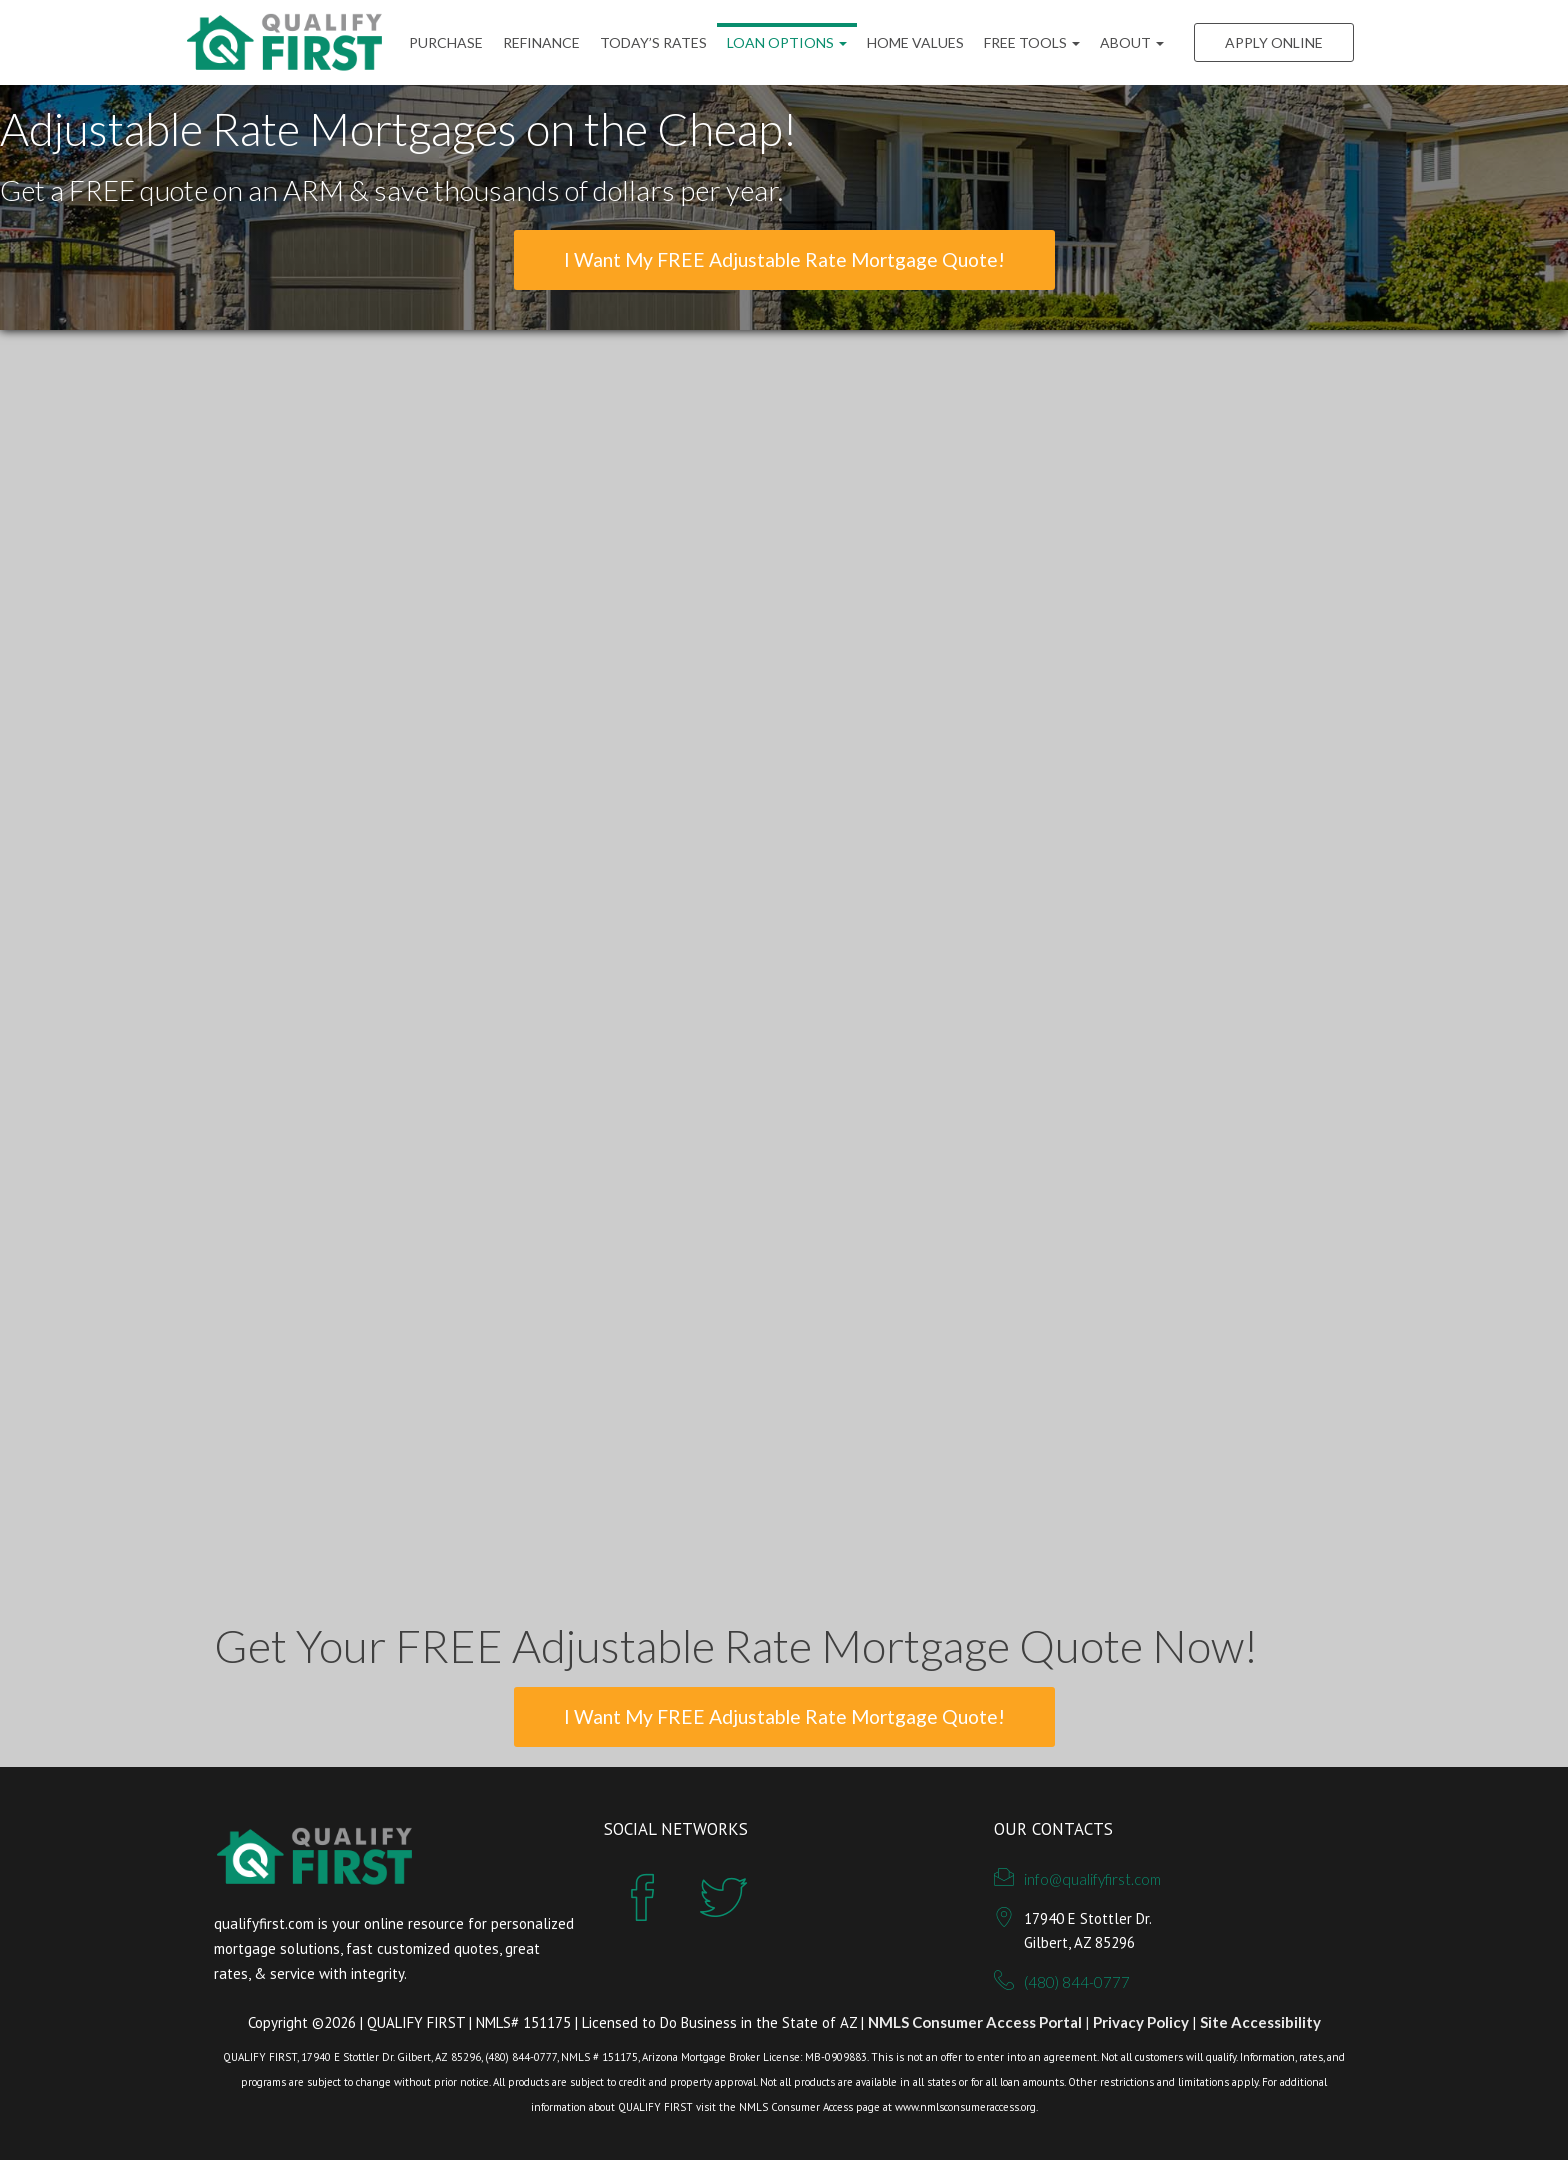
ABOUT (1132, 42)
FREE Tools (1032, 42)
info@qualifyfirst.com (1092, 1879)
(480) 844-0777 (1077, 1982)
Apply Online (1274, 42)
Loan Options (787, 42)
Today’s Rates (653, 42)
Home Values (915, 42)
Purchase (446, 42)
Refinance (541, 42)
